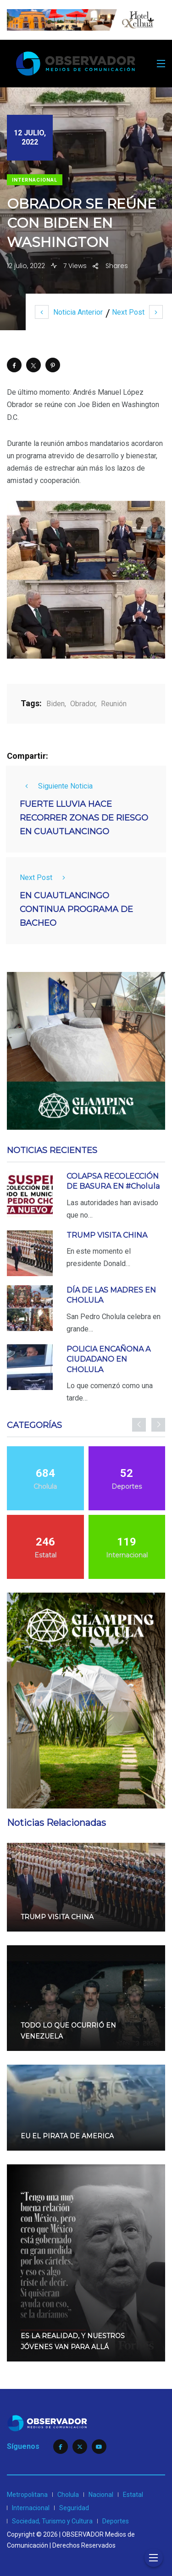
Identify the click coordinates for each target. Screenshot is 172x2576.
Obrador (82, 703)
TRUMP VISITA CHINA (107, 1235)
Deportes (115, 2521)
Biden (55, 703)
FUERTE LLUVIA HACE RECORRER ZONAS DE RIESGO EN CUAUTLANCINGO (84, 818)
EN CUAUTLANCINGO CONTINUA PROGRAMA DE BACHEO (76, 909)
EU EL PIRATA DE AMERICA (67, 2136)
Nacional (101, 2494)
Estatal (133, 2494)
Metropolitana (27, 2494)
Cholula (68, 2494)
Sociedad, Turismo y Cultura (52, 2521)
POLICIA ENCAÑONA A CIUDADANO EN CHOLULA (108, 1359)
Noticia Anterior (69, 312)
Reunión (114, 703)
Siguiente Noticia (56, 786)
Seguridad (74, 2508)
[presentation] (139, 1425)
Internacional (34, 180)
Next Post (137, 312)
